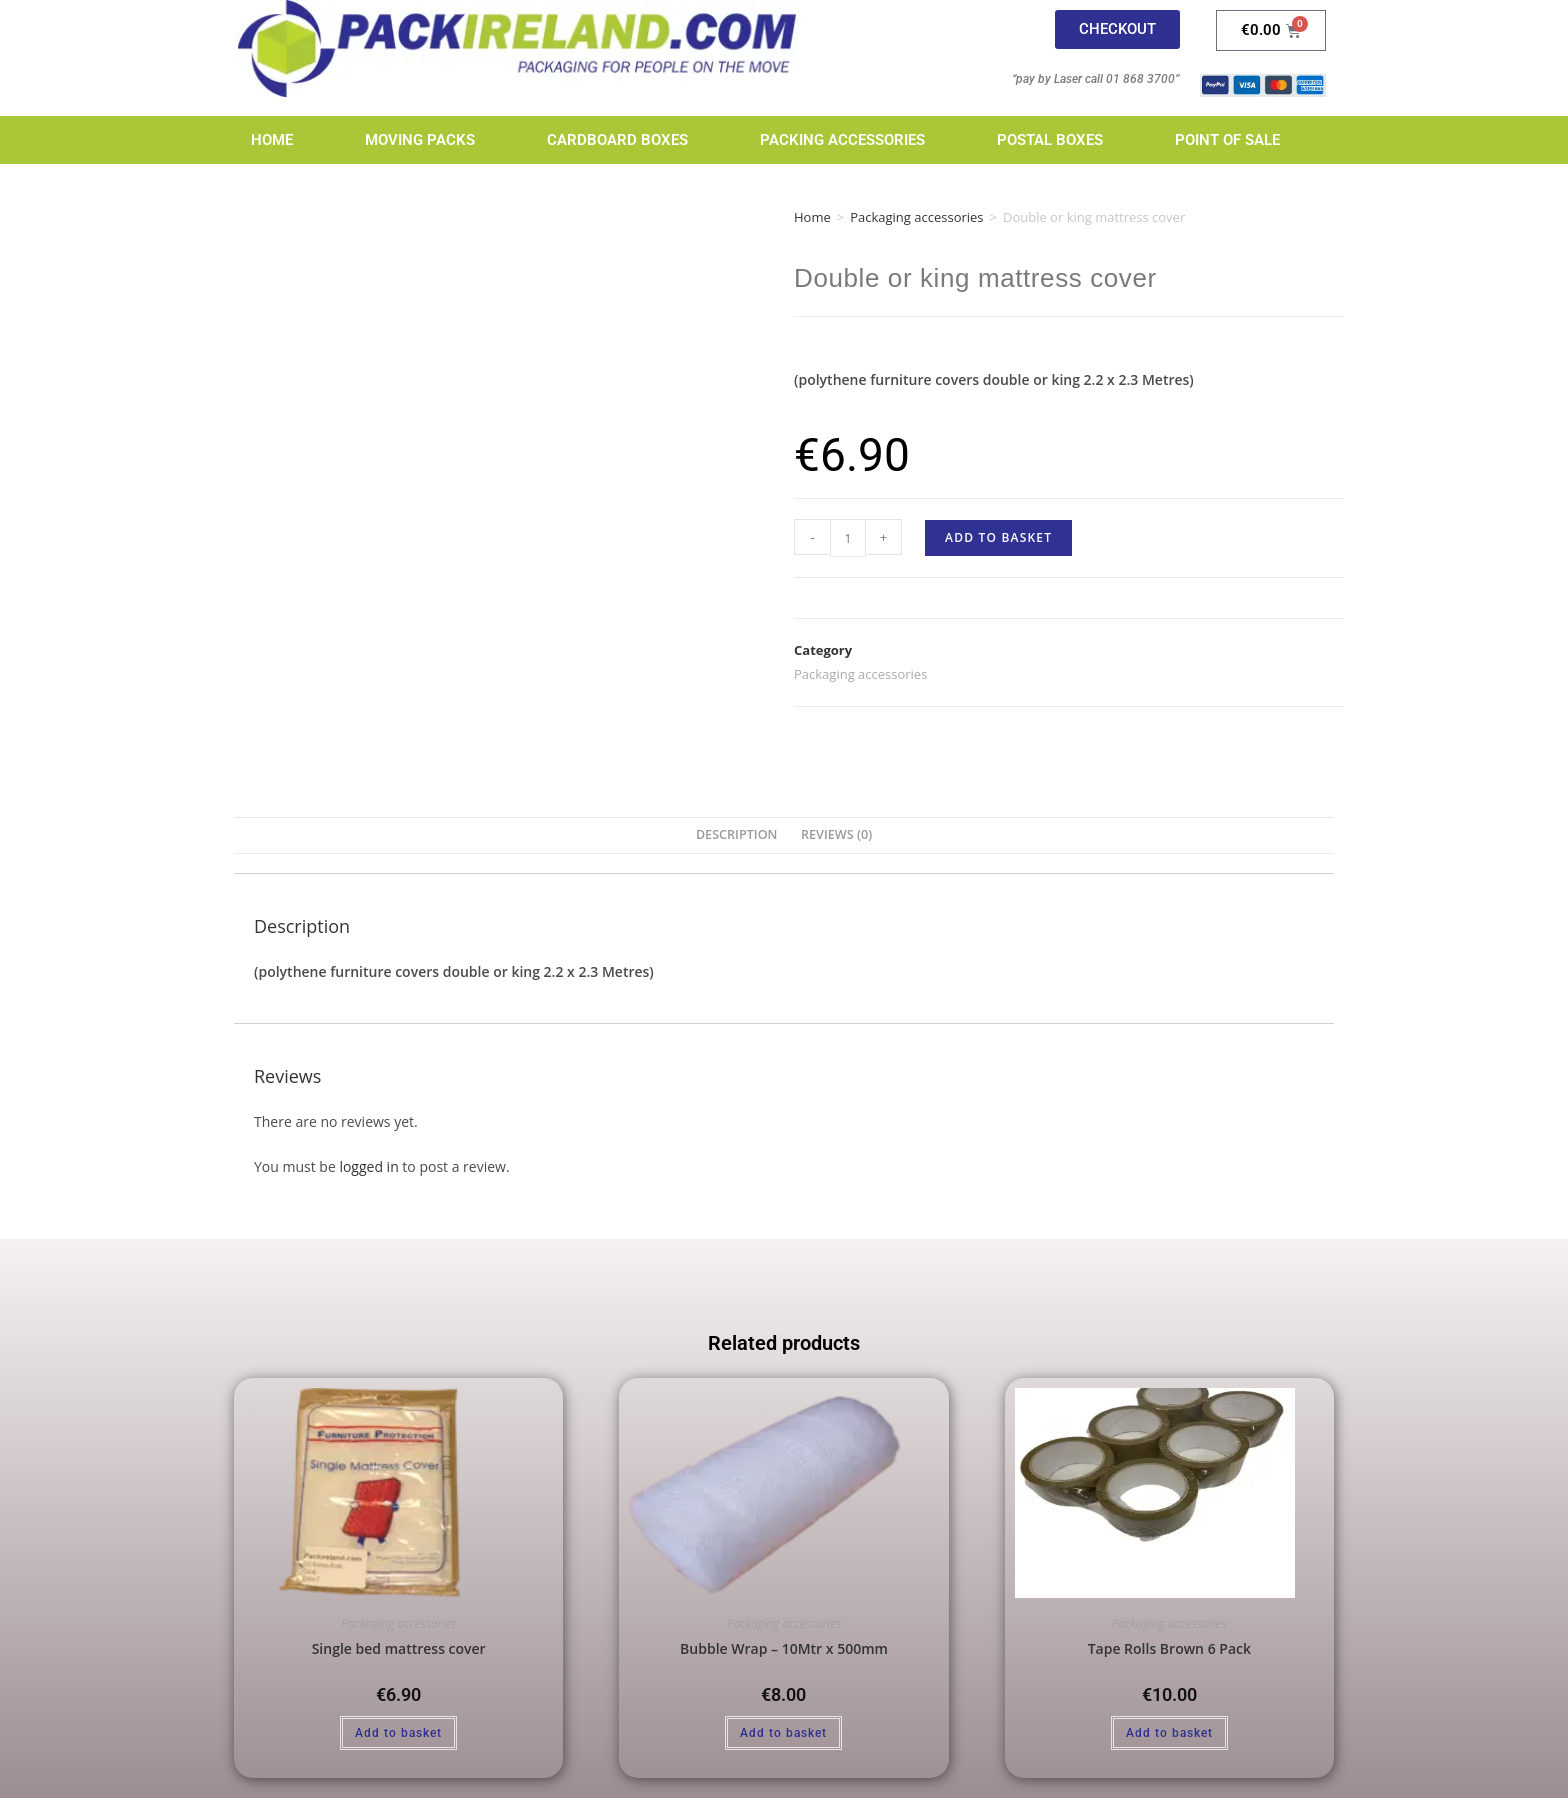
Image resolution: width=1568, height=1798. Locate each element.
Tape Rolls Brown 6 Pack (1169, 1648)
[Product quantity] (848, 538)
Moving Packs (420, 140)
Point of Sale (1227, 140)
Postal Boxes (1050, 140)
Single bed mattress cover (399, 1648)
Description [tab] (737, 834)
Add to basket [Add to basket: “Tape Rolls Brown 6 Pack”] (1169, 1733)
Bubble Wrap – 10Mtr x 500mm (784, 1648)
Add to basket (998, 537)
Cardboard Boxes (617, 140)
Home (272, 140)
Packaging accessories (916, 217)
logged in (368, 1166)
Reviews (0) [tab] (836, 834)
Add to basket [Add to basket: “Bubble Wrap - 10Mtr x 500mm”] (783, 1733)
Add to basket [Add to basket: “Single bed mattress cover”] (398, 1733)
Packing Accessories (842, 140)
